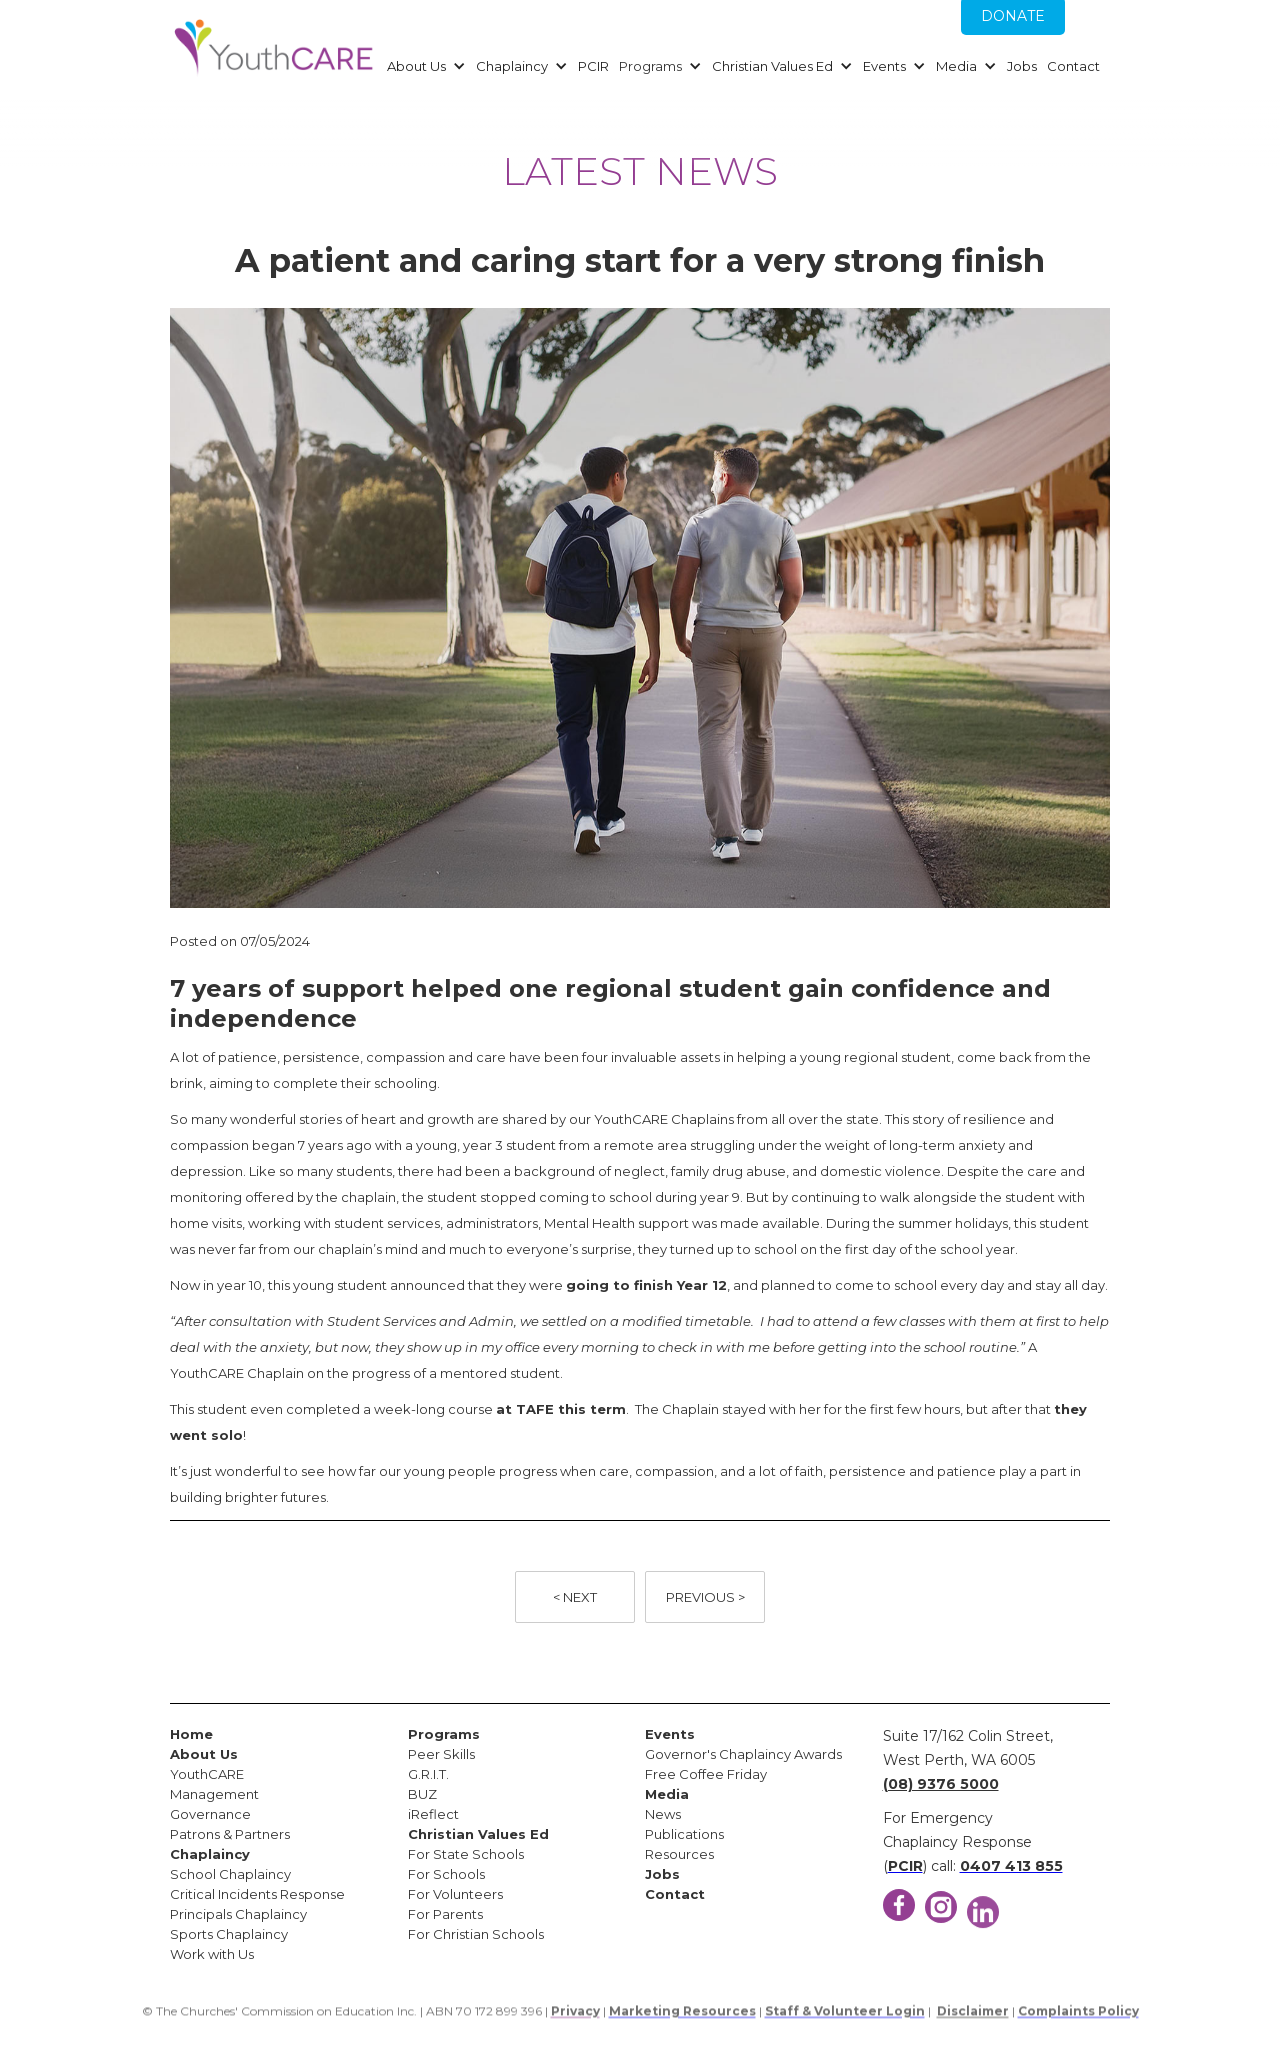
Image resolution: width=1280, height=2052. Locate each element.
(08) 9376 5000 (941, 1784)
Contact (1073, 66)
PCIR (593, 66)
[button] (424, 66)
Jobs (1022, 66)
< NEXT (575, 1597)
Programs (650, 66)
